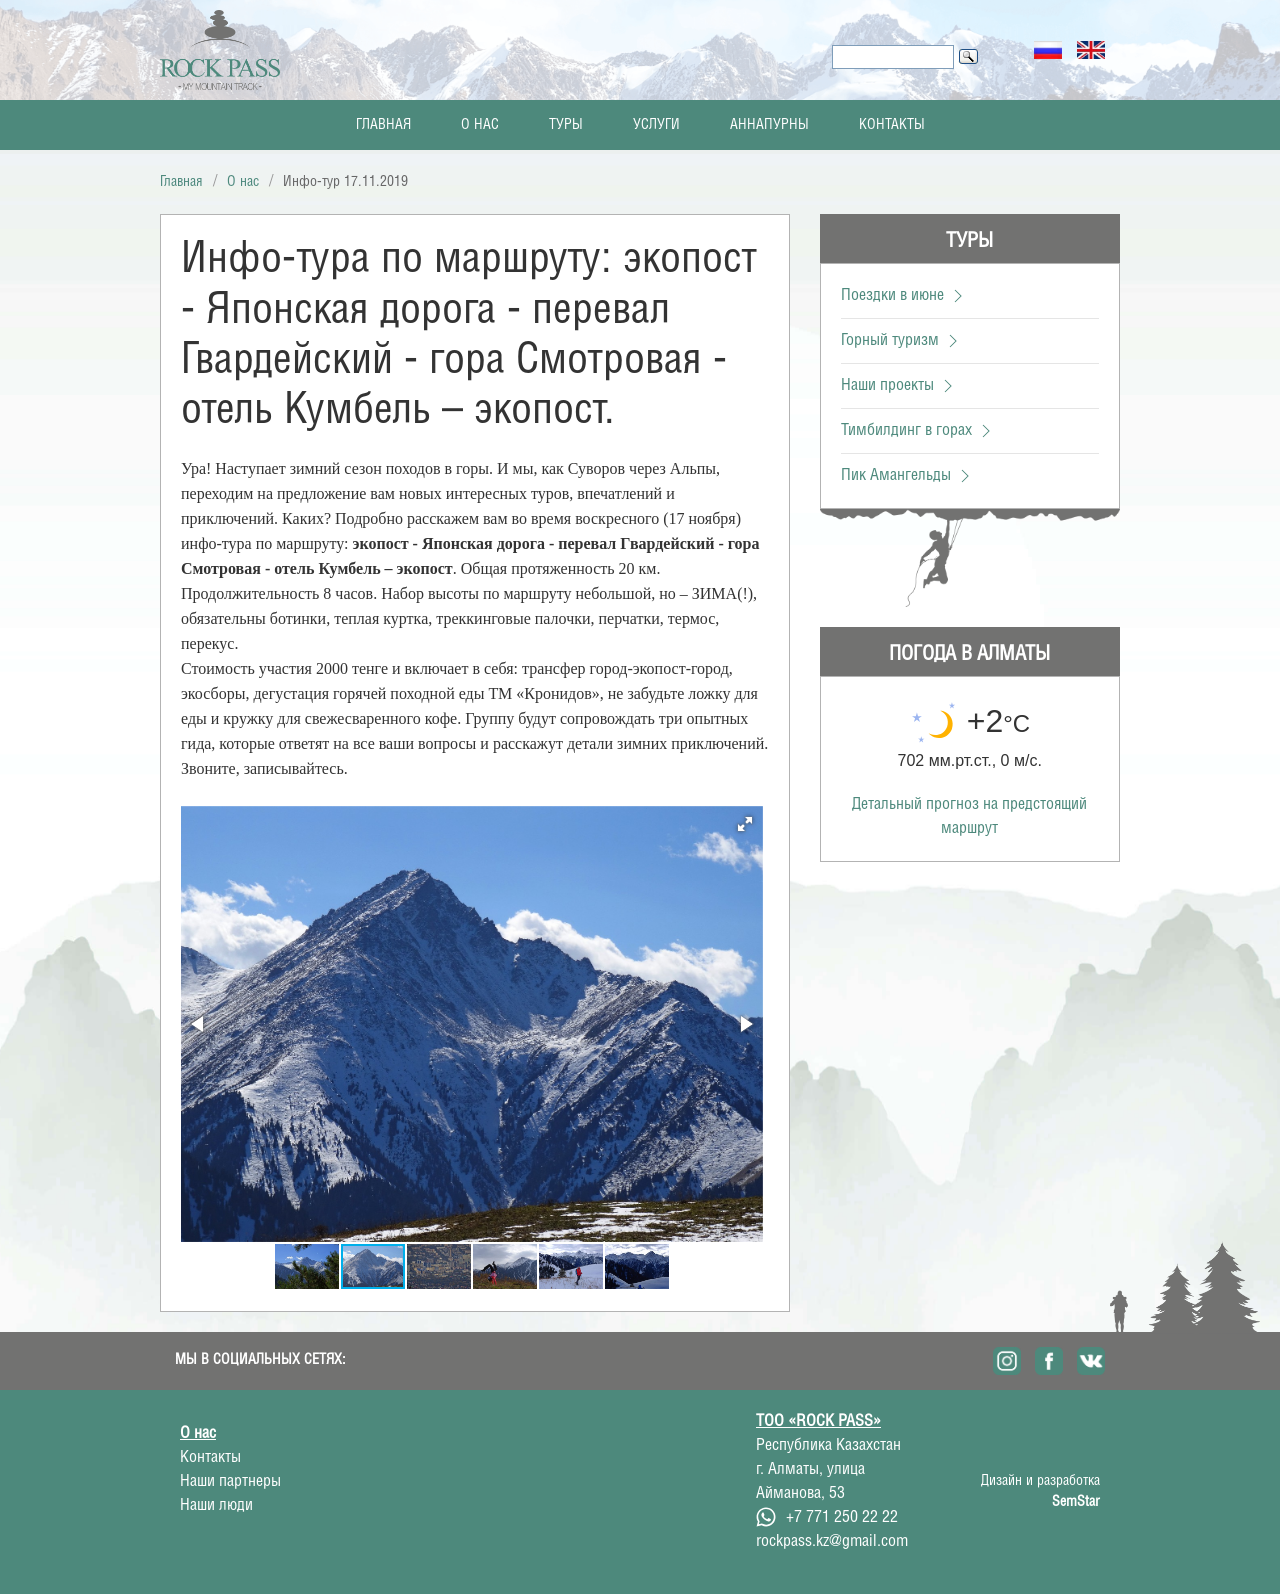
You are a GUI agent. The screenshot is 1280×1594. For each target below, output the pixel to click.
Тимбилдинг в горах (918, 430)
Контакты (892, 125)
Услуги (656, 125)
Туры (566, 125)
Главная (383, 125)
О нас (480, 125)
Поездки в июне (904, 295)
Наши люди (216, 1505)
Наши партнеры (230, 1481)
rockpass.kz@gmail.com (832, 1541)
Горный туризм (902, 340)
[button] (745, 824)
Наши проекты (899, 385)
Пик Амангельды (908, 475)
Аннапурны (769, 125)
